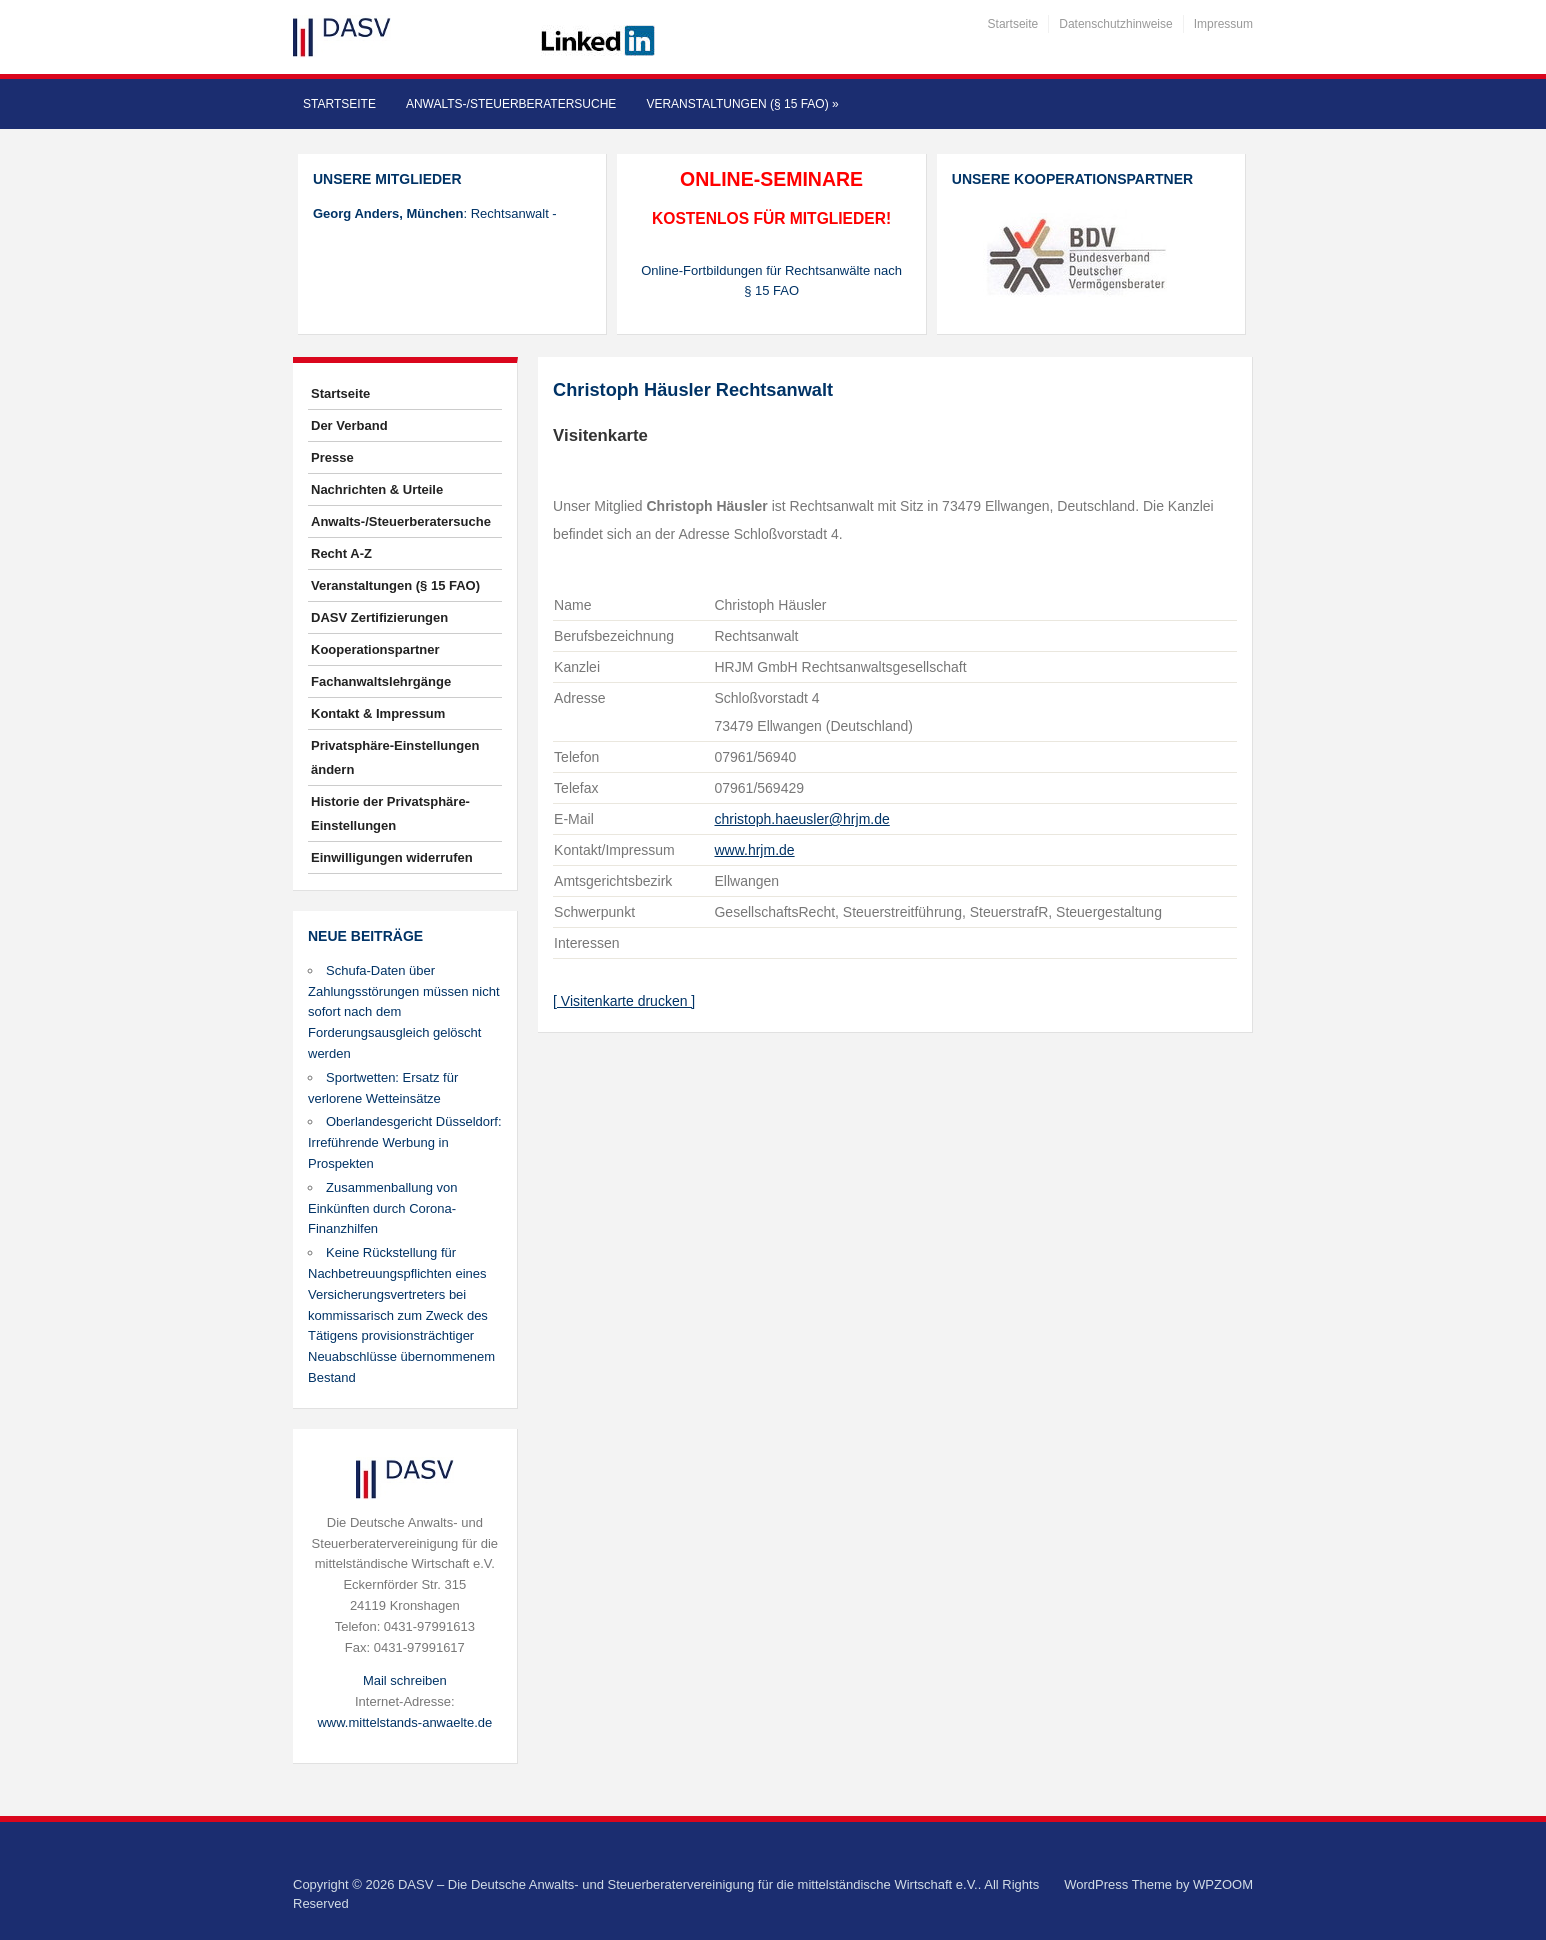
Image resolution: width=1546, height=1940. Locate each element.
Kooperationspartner (375, 649)
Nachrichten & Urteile (377, 489)
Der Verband (349, 425)
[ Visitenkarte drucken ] (624, 1001)
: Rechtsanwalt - (435, 213)
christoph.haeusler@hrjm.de (801, 819)
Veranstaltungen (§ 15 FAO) (742, 104)
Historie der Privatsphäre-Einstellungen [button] (390, 813)
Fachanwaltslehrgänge (381, 681)
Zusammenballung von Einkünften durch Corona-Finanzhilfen (383, 1208)
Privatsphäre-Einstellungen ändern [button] (395, 757)
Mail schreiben (405, 1680)
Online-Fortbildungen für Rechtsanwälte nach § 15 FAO (771, 281)
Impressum (1223, 24)
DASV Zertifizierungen (379, 617)
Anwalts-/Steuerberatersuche (511, 104)
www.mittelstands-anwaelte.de (404, 1722)
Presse (332, 457)
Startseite (1013, 24)
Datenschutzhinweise (1115, 24)
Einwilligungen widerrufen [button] (392, 857)
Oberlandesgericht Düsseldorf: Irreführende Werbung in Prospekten (405, 1142)
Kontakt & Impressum (378, 713)
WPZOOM (1223, 1884)
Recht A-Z (341, 553)
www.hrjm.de (754, 850)
